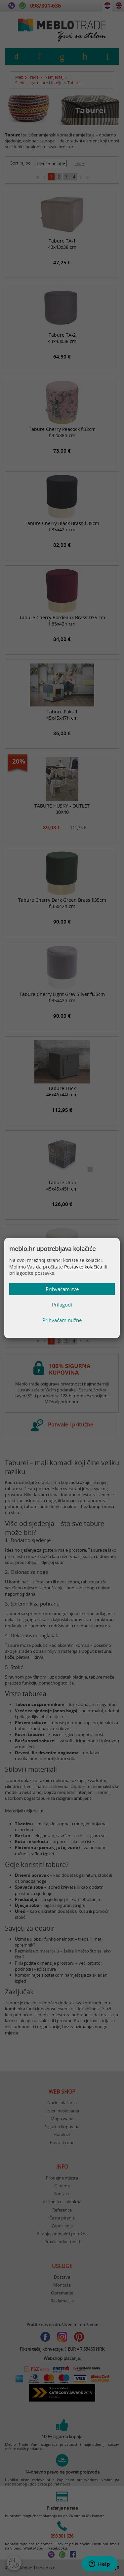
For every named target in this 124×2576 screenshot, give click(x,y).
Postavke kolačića (82, 1267)
